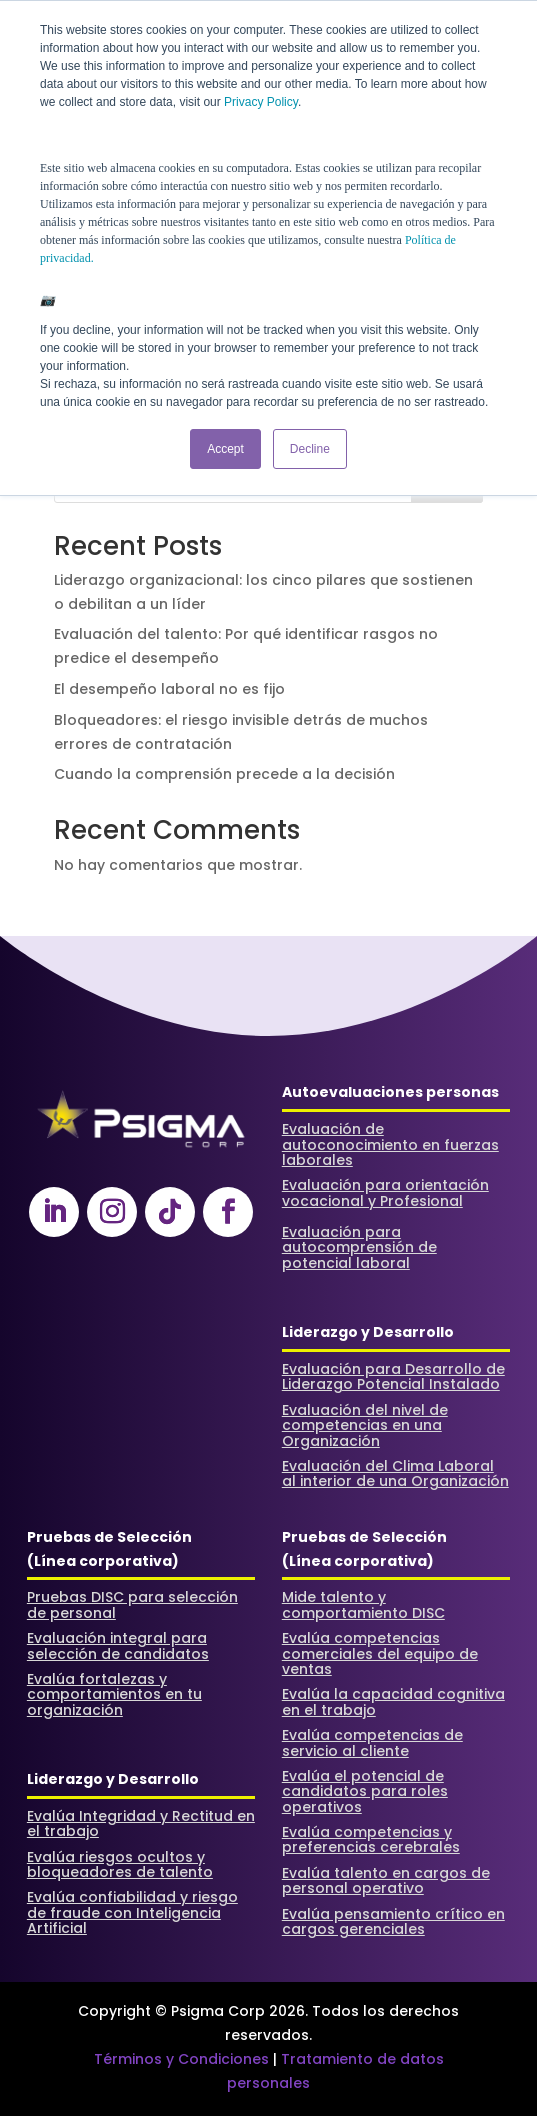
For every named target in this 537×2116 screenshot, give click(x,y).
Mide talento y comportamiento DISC (363, 1604)
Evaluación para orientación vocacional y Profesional (385, 1192)
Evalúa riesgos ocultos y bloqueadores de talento (120, 1864)
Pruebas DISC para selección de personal (132, 1604)
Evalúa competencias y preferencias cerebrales (371, 1839)
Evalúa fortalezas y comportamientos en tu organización (114, 1694)
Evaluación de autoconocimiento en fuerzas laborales (390, 1144)
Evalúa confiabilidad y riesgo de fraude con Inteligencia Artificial (132, 1912)
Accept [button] (225, 449)
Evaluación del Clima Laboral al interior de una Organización (395, 1473)
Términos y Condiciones (181, 2059)
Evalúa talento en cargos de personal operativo (386, 1880)
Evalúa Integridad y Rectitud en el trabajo (141, 1823)
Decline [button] (310, 449)
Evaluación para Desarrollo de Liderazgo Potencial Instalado (393, 1376)
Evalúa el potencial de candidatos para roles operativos (365, 1791)
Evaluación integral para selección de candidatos (118, 1645)
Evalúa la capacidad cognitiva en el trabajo (393, 1701)
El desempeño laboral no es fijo (169, 689)
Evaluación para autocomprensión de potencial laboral (359, 1247)
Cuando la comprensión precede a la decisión (224, 774)
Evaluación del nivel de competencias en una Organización (365, 1425)
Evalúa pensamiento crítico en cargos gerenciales (393, 1921)
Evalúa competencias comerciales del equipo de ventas (380, 1653)
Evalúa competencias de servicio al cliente (372, 1742)
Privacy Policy (261, 102)
